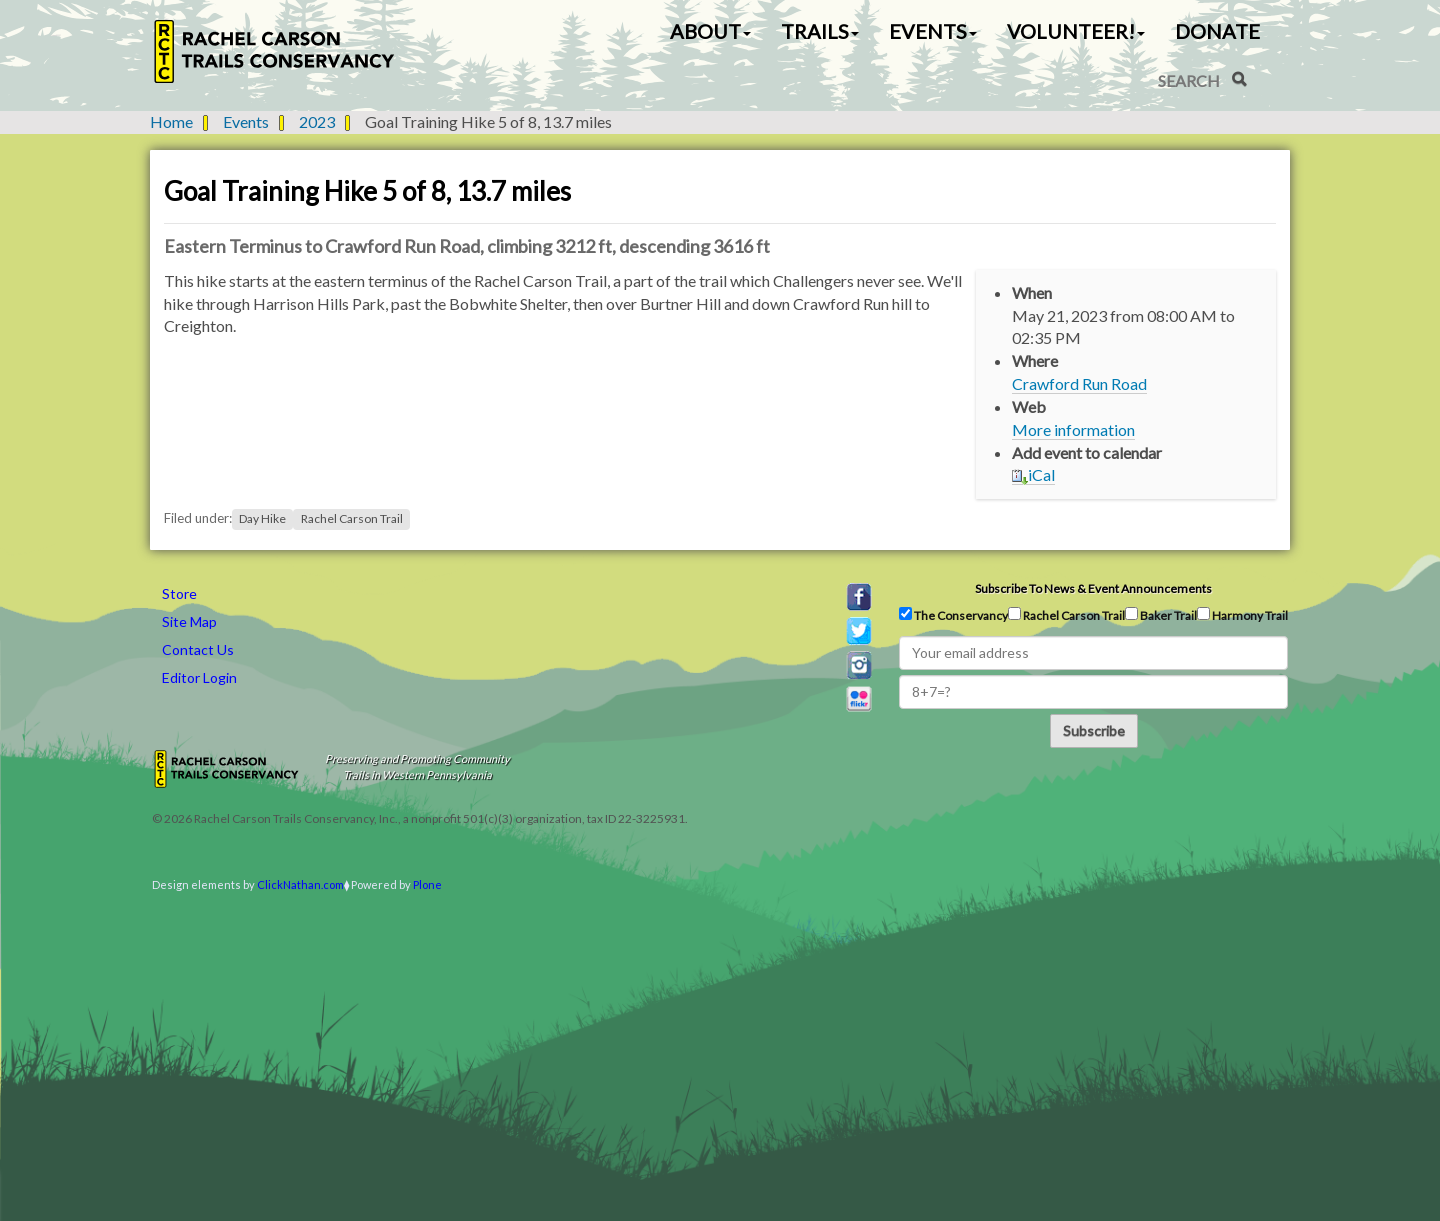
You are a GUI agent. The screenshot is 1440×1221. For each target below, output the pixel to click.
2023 (317, 121)
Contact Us (198, 649)
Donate (1217, 31)
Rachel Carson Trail (352, 518)
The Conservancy (953, 615)
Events (246, 121)
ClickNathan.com (300, 884)
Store (179, 593)
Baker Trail (1161, 615)
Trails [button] (820, 31)
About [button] (710, 31)
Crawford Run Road (1079, 383)
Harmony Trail (1242, 615)
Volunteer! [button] (1076, 31)
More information (1073, 429)
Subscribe (1094, 730)
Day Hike (262, 518)
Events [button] (933, 31)
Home (171, 121)
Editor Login (199, 677)
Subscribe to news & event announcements (1093, 588)
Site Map (189, 621)
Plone (427, 884)
